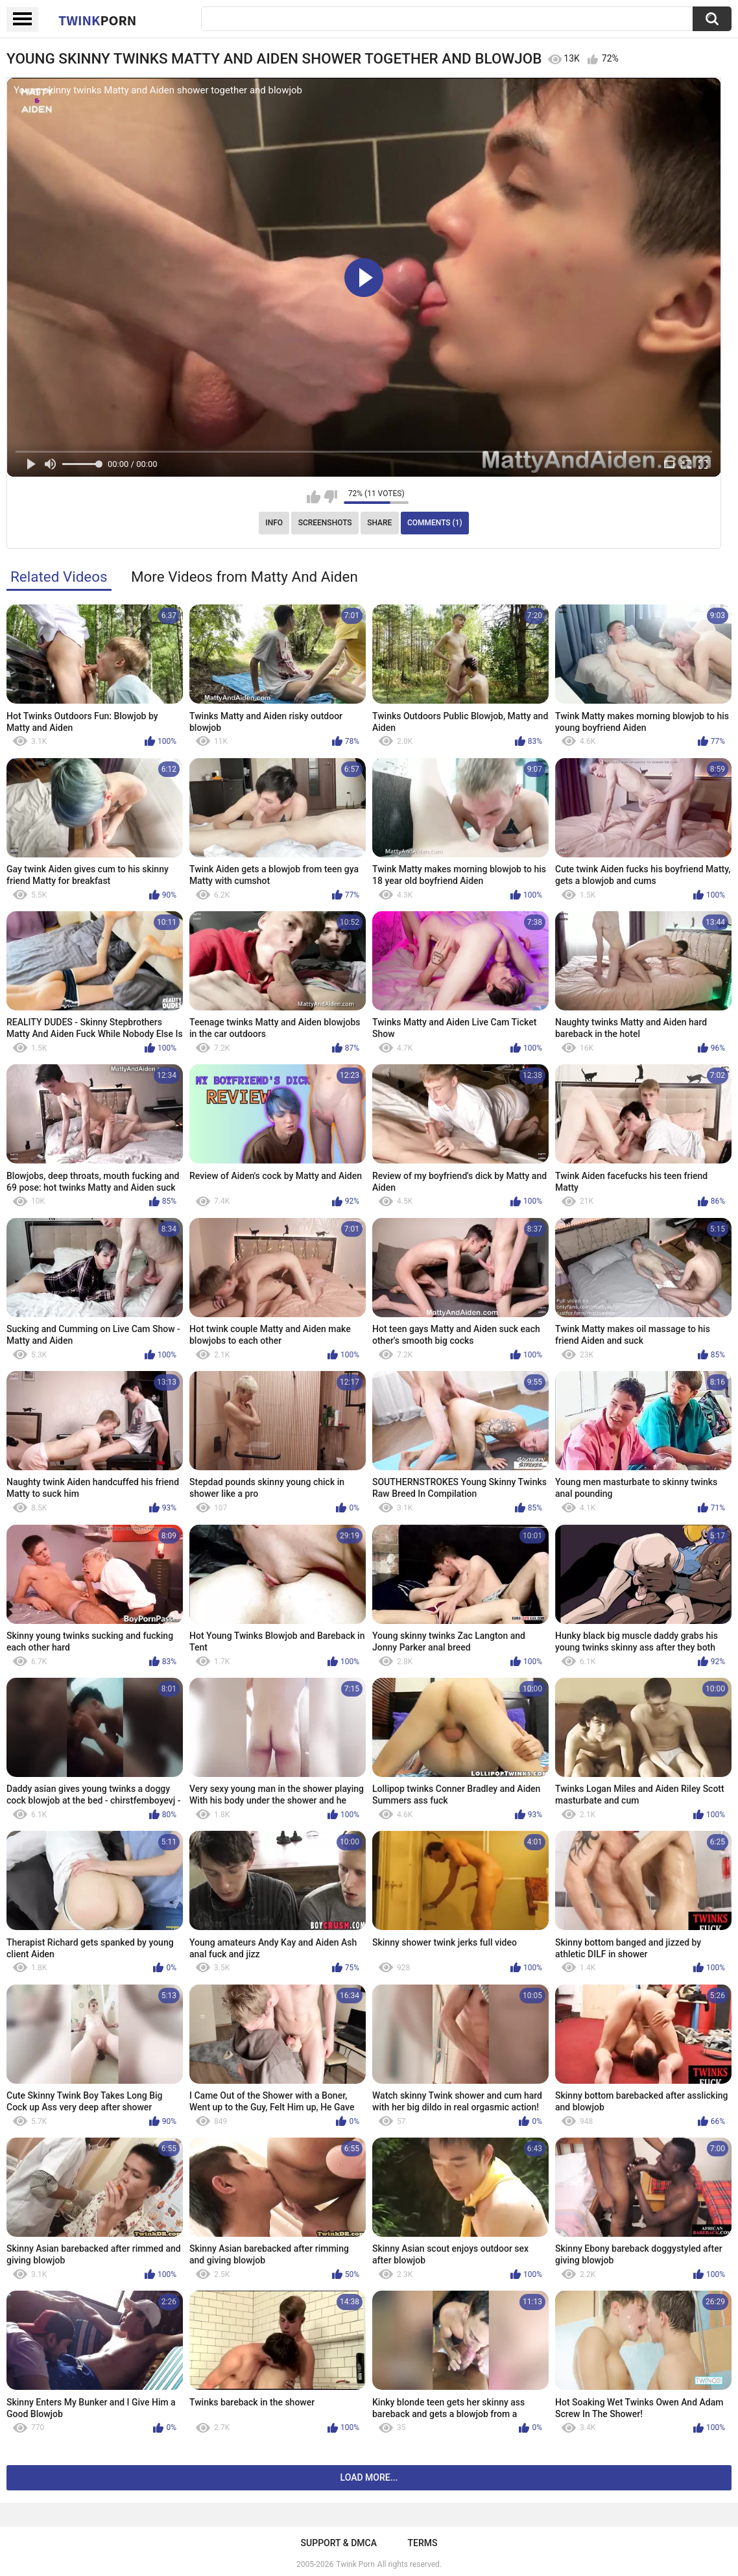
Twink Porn (355, 2564)
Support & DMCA (339, 2543)
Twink (97, 20)
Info (274, 522)
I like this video (313, 496)
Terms (422, 2543)
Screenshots (325, 522)
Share (379, 522)
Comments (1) (434, 522)
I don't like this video (330, 496)
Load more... (369, 2477)
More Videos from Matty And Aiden (244, 576)
